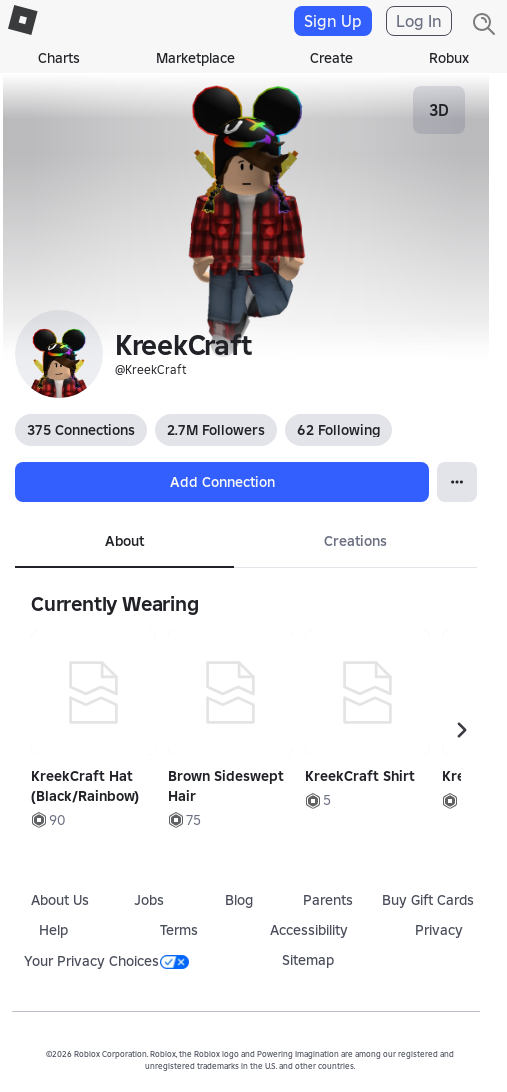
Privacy (439, 930)
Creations (355, 541)
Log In (419, 21)
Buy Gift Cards (428, 900)
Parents (328, 900)
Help (53, 930)
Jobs (149, 900)
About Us (60, 900)
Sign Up (333, 21)
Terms (179, 930)
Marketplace (195, 58)
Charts (59, 58)
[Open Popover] (457, 482)
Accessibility (309, 930)
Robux (449, 58)
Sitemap (308, 960)
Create (331, 58)
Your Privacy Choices (106, 961)
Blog (239, 900)
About (124, 541)
